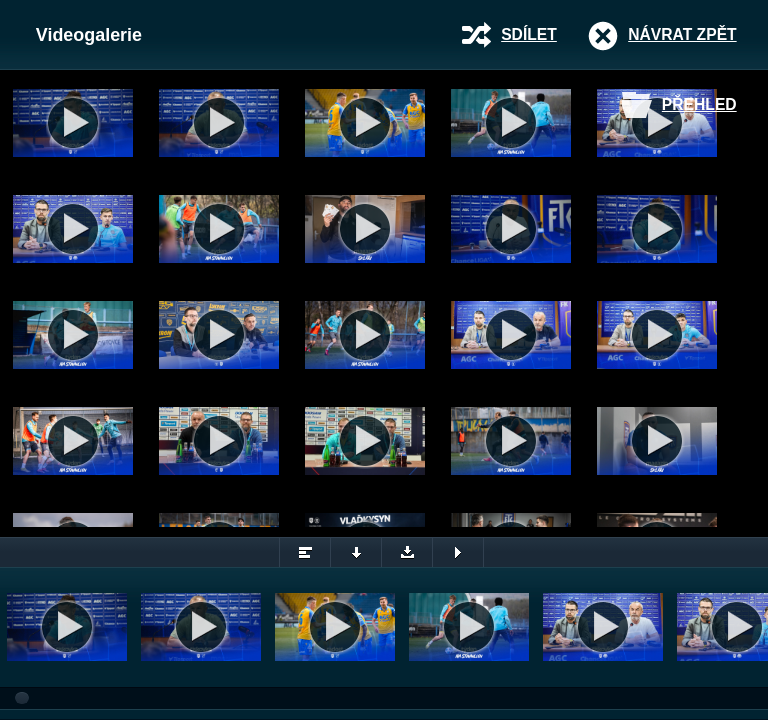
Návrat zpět (682, 34)
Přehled (699, 104)
